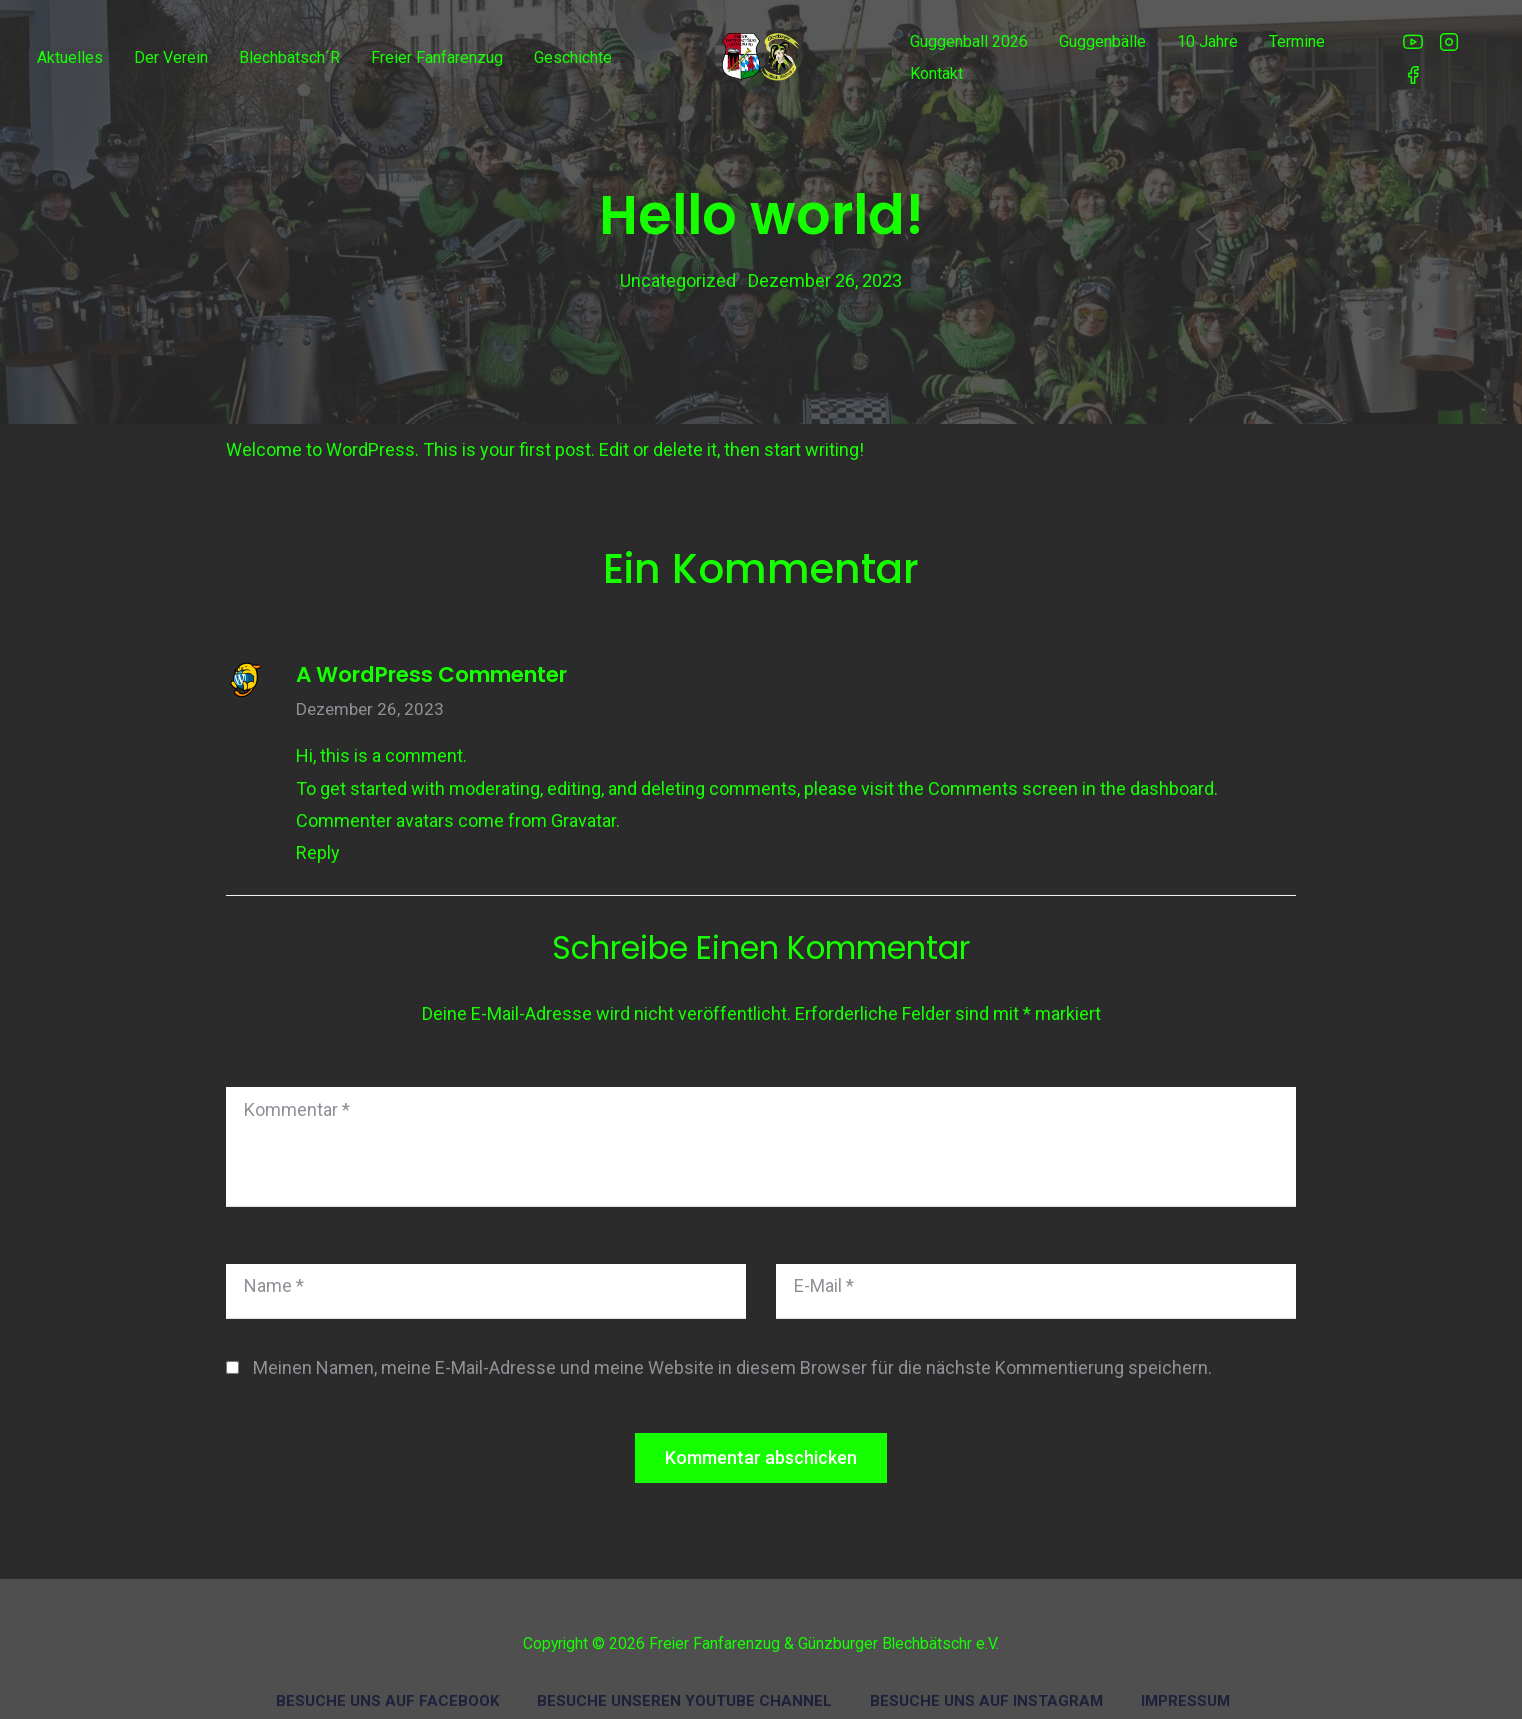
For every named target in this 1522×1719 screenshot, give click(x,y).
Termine (1297, 41)
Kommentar (297, 1095)
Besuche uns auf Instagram (986, 1687)
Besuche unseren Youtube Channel (684, 1687)
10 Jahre (1207, 41)
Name (274, 1272)
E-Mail (824, 1272)
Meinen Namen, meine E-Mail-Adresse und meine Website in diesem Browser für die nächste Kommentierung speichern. (732, 1353)
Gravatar (583, 806)
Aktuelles (70, 57)
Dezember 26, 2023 (370, 696)
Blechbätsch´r (289, 57)
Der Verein (171, 57)
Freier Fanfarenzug (437, 57)
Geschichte (573, 57)
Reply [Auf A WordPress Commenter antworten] (318, 839)
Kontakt (936, 73)
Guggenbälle (1102, 41)
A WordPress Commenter (431, 660)
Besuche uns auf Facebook (387, 1687)
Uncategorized (678, 273)
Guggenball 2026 (969, 41)
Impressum (1185, 1687)
